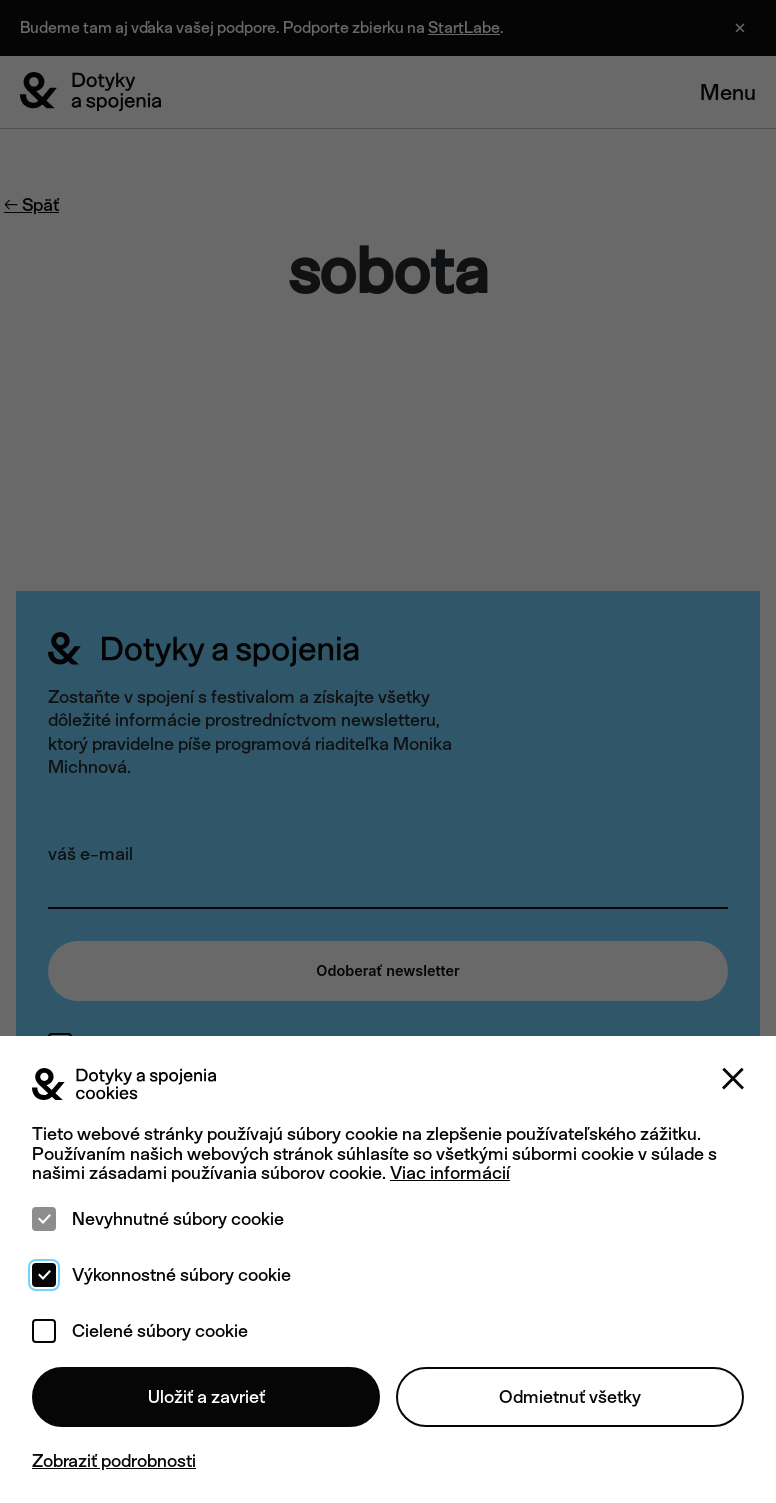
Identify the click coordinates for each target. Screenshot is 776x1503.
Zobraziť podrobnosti (114, 1461)
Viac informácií (450, 1172)
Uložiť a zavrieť (206, 1396)
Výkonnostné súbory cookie (181, 1275)
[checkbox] (44, 1219)
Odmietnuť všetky (570, 1396)
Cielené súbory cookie (160, 1331)
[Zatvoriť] (733, 1079)
